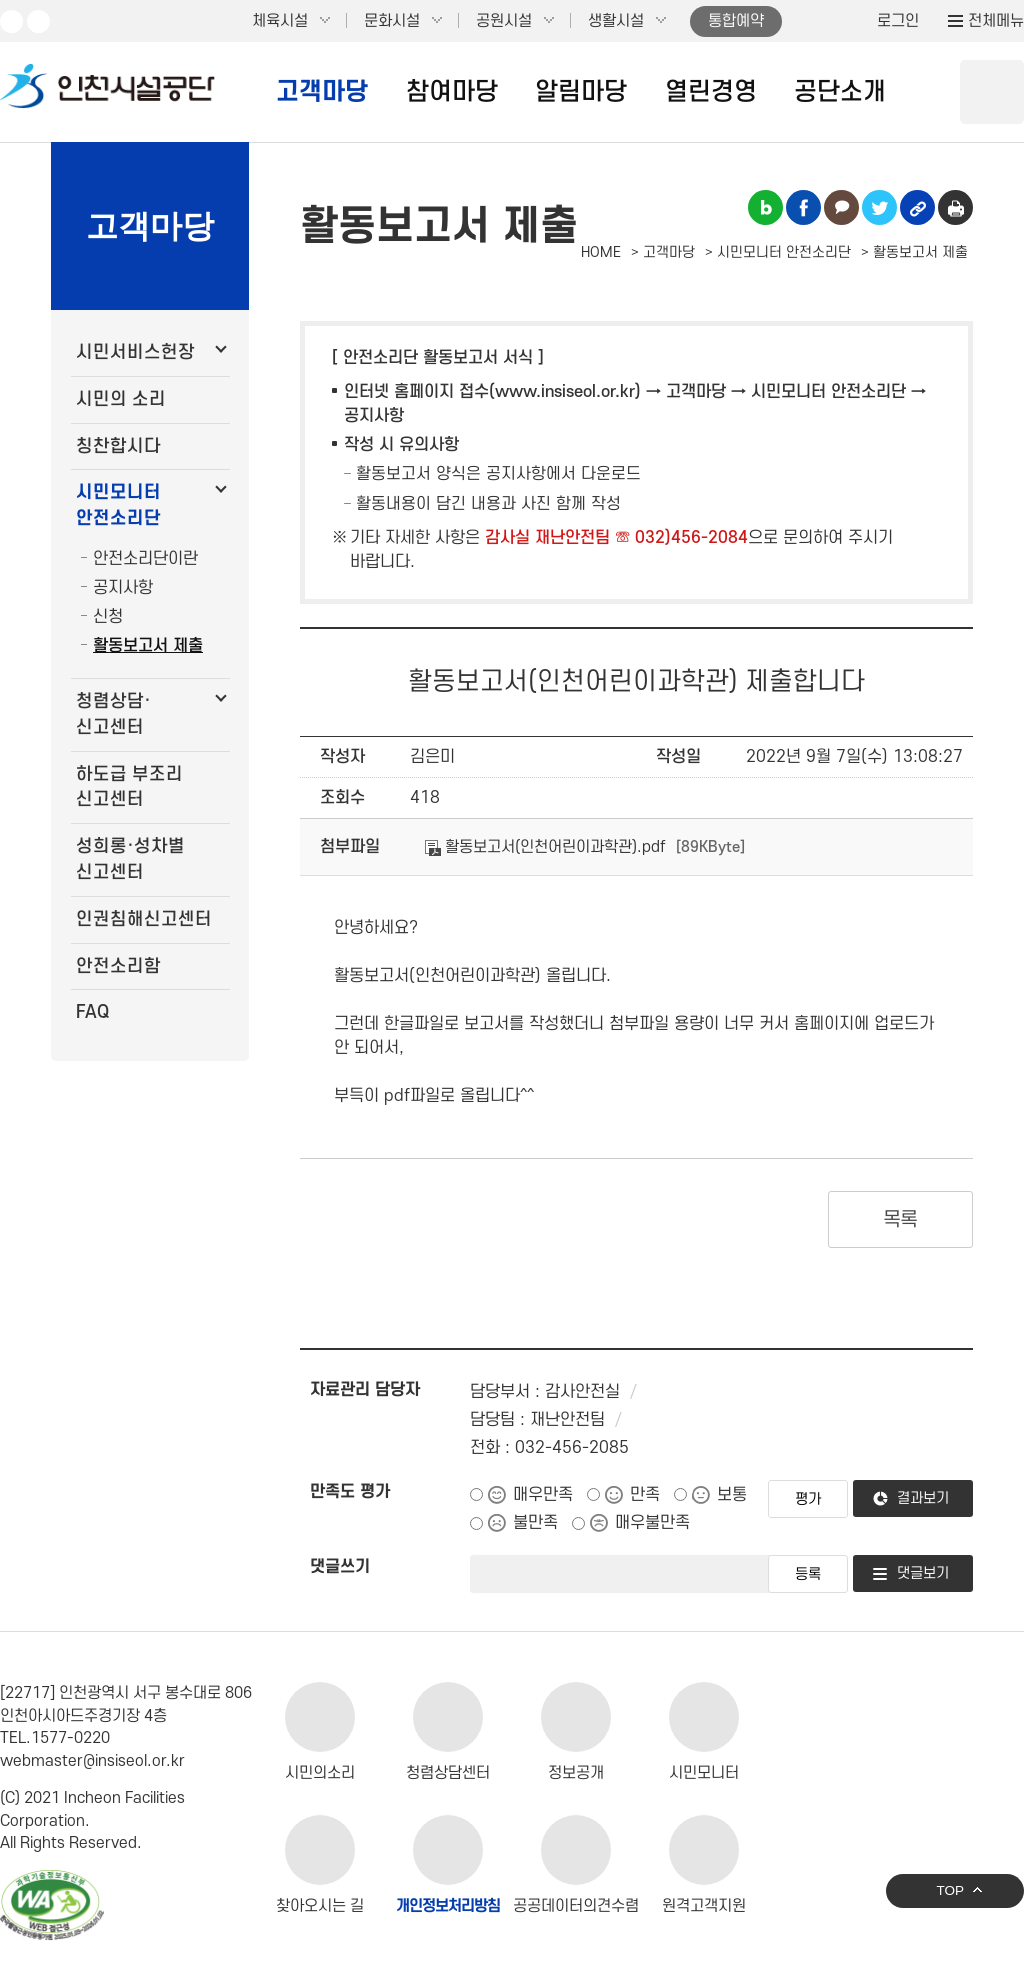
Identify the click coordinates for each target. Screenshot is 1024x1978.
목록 (900, 1220)
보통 (732, 1495)
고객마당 (322, 92)
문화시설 (392, 21)
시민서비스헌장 (135, 352)
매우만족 (543, 1495)
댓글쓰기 (340, 1567)
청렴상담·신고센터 (113, 714)
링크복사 (917, 207)
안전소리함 (118, 966)
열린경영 (711, 92)
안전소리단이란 (145, 559)
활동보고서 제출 (148, 646)
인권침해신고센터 (144, 919)
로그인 (898, 21)
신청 (108, 617)
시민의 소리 (121, 399)
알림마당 (581, 92)
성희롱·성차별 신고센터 (130, 859)
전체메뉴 (996, 21)
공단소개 (840, 92)
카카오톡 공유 (841, 207)
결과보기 (923, 1498)
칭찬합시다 (118, 446)
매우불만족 (652, 1523)
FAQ (92, 1012)
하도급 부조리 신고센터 (129, 787)
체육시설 (280, 21)
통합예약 (736, 21)
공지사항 (123, 588)
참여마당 (452, 92)
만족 (645, 1495)
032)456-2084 (691, 538)
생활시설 (616, 21)
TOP (950, 1890)
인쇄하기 (955, 207)
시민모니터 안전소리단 (118, 505)
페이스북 (38, 21)
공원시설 (504, 21)
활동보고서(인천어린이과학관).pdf (545, 847)
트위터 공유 (879, 207)
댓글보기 (923, 1573)
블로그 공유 (765, 207)
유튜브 (11, 21)
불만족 (535, 1523)
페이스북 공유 (803, 207)
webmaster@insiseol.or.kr (92, 1761)
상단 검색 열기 (992, 92)
